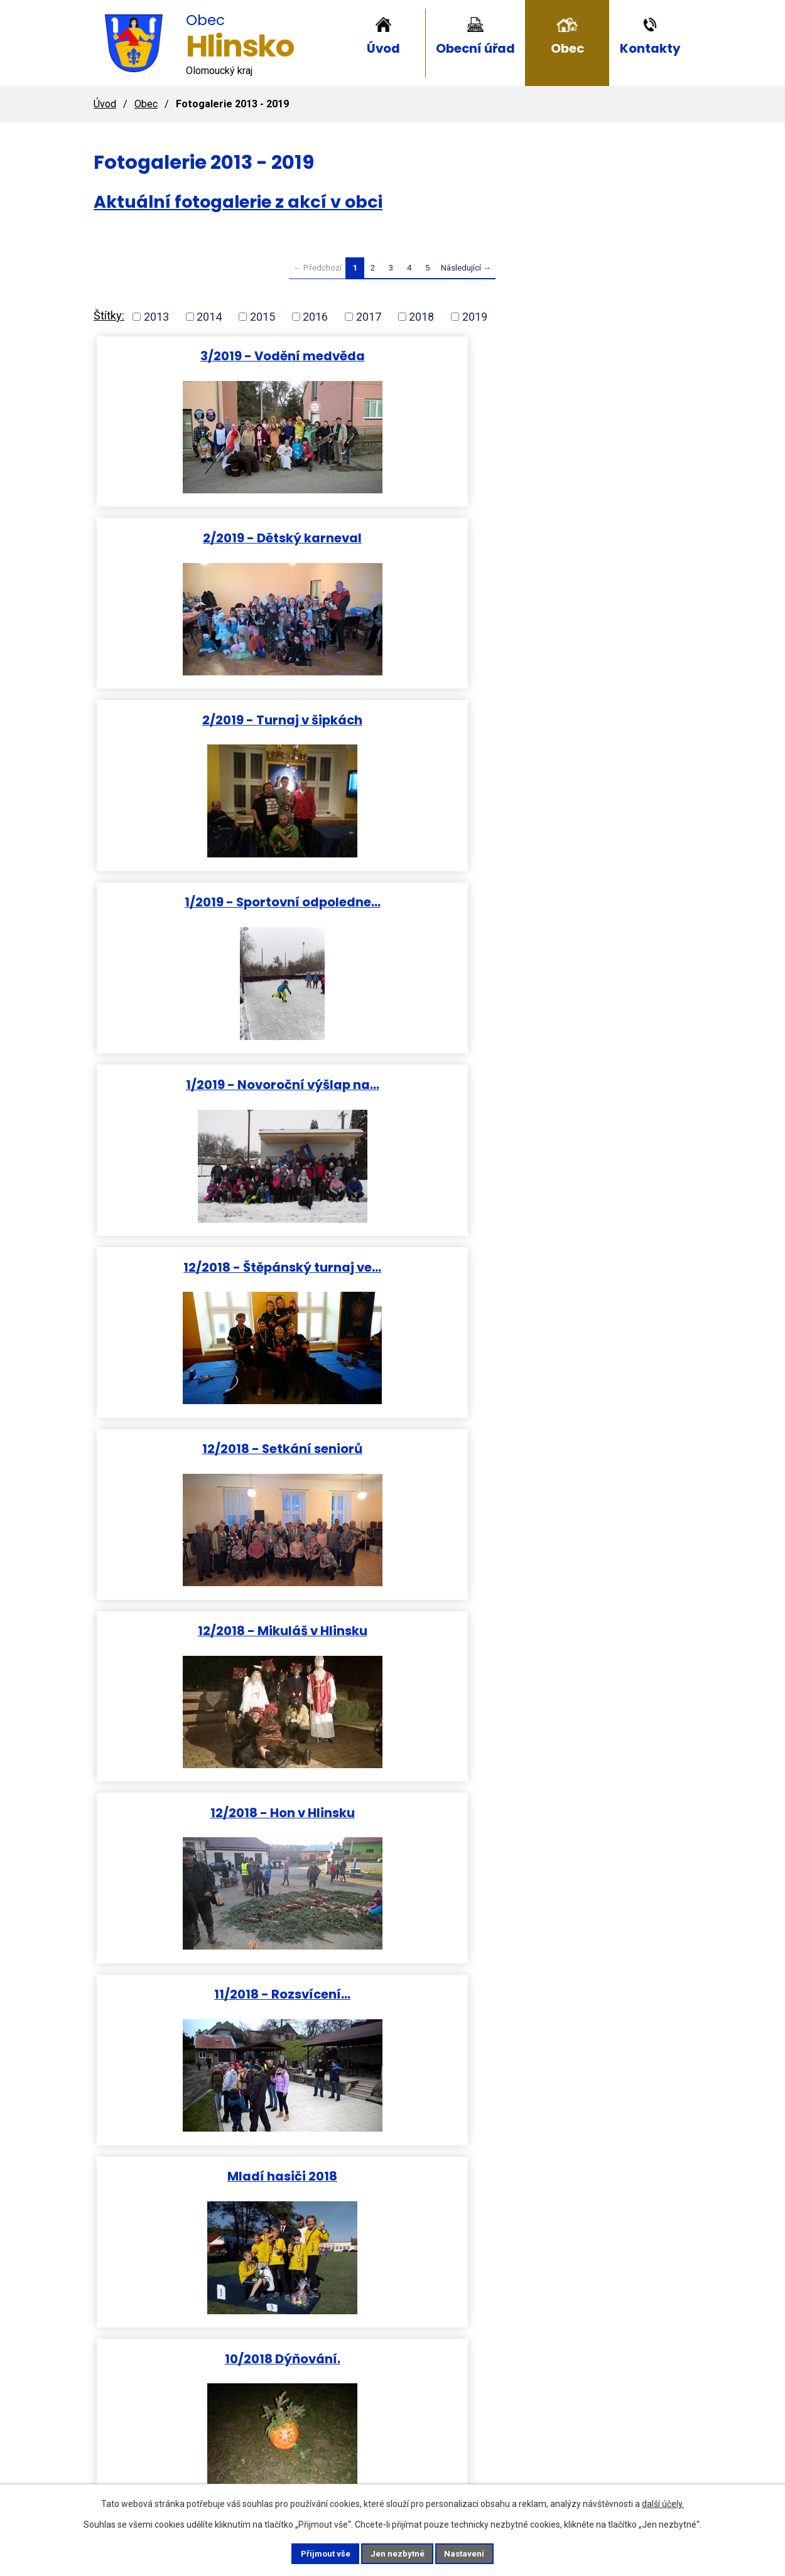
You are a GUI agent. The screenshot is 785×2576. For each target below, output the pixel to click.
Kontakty (650, 48)
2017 (368, 316)
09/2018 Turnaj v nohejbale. (591, 1112)
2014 (209, 316)
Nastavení (474, 2553)
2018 (421, 316)
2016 (315, 316)
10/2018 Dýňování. (591, 922)
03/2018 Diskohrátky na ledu (592, 1497)
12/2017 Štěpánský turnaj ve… (392, 2074)
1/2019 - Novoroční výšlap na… (392, 546)
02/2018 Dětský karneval (193, 1681)
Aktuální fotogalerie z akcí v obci (238, 201)
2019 (474, 316)
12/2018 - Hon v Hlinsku (591, 730)
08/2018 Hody (392, 1104)
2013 (156, 316)
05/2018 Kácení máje (193, 1297)
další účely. (663, 2503)
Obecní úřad (475, 48)
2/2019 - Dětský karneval (392, 355)
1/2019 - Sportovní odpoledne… (193, 546)
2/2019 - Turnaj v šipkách (592, 355)
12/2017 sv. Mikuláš (591, 2066)
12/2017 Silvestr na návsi (193, 2066)
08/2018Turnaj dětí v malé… (193, 1112)
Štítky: (109, 315)
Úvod (383, 48)
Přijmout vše (316, 2553)
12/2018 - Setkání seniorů (193, 730)
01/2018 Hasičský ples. (591, 1681)
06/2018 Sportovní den (392, 1297)
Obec (567, 48)
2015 (262, 316)
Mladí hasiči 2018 (392, 922)
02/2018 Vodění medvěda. (193, 1873)
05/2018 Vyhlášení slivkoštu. (392, 1497)
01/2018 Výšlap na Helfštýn (392, 1689)
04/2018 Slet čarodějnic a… (591, 1305)
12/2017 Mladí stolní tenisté (591, 1881)
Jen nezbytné (398, 2553)
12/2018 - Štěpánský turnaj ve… (592, 546)
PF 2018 (392, 1873)
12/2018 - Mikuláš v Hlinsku (392, 738)
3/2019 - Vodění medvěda (193, 355)
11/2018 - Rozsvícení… (193, 922)
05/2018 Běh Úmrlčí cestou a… (193, 1497)
